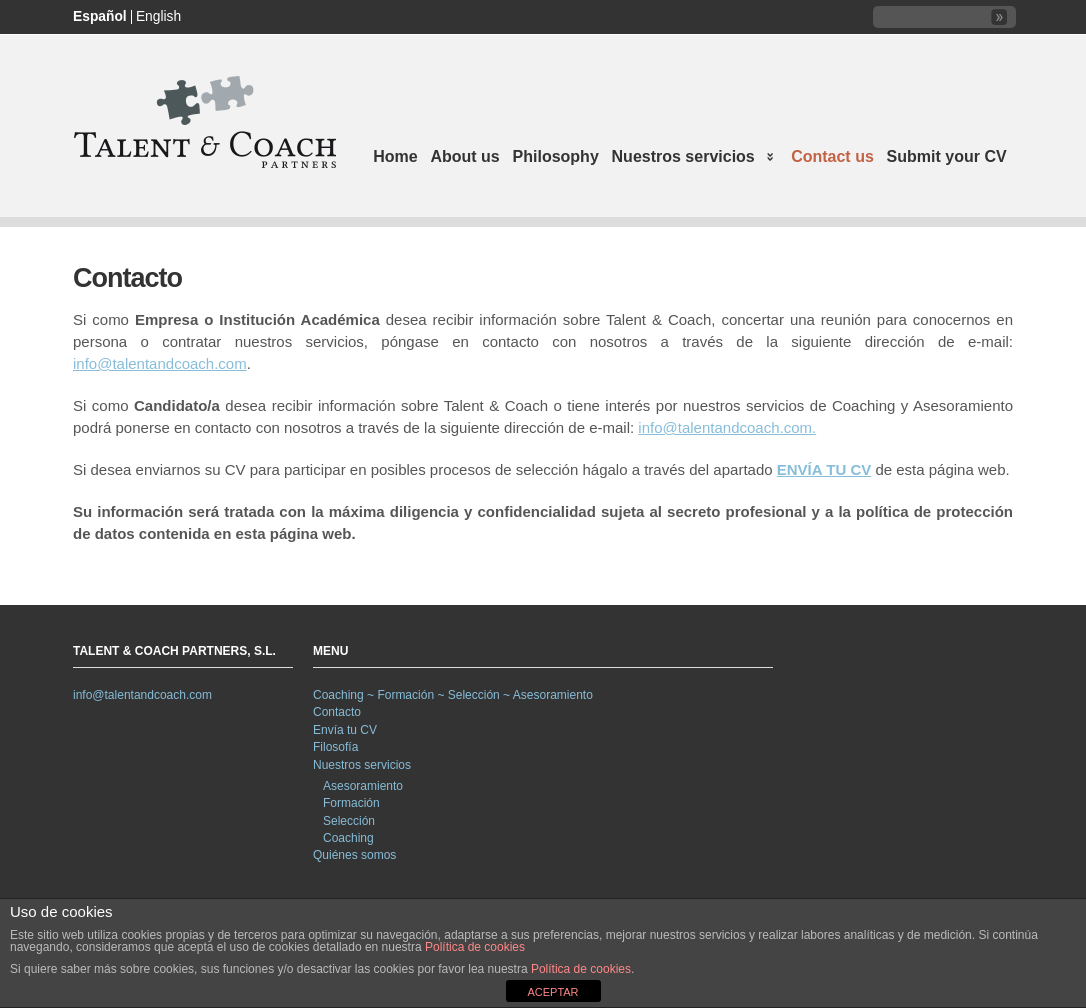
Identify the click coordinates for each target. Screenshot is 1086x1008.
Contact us (832, 156)
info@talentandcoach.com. (727, 427)
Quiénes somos (354, 855)
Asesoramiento (363, 786)
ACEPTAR (552, 992)
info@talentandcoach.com (160, 363)
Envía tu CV (345, 730)
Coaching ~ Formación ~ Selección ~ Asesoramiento (453, 695)
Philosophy (556, 156)
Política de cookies (475, 947)
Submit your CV (947, 156)
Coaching (348, 838)
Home (395, 156)
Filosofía (335, 747)
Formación (351, 803)
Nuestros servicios (690, 158)
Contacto (337, 712)
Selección (349, 821)
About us (464, 156)
